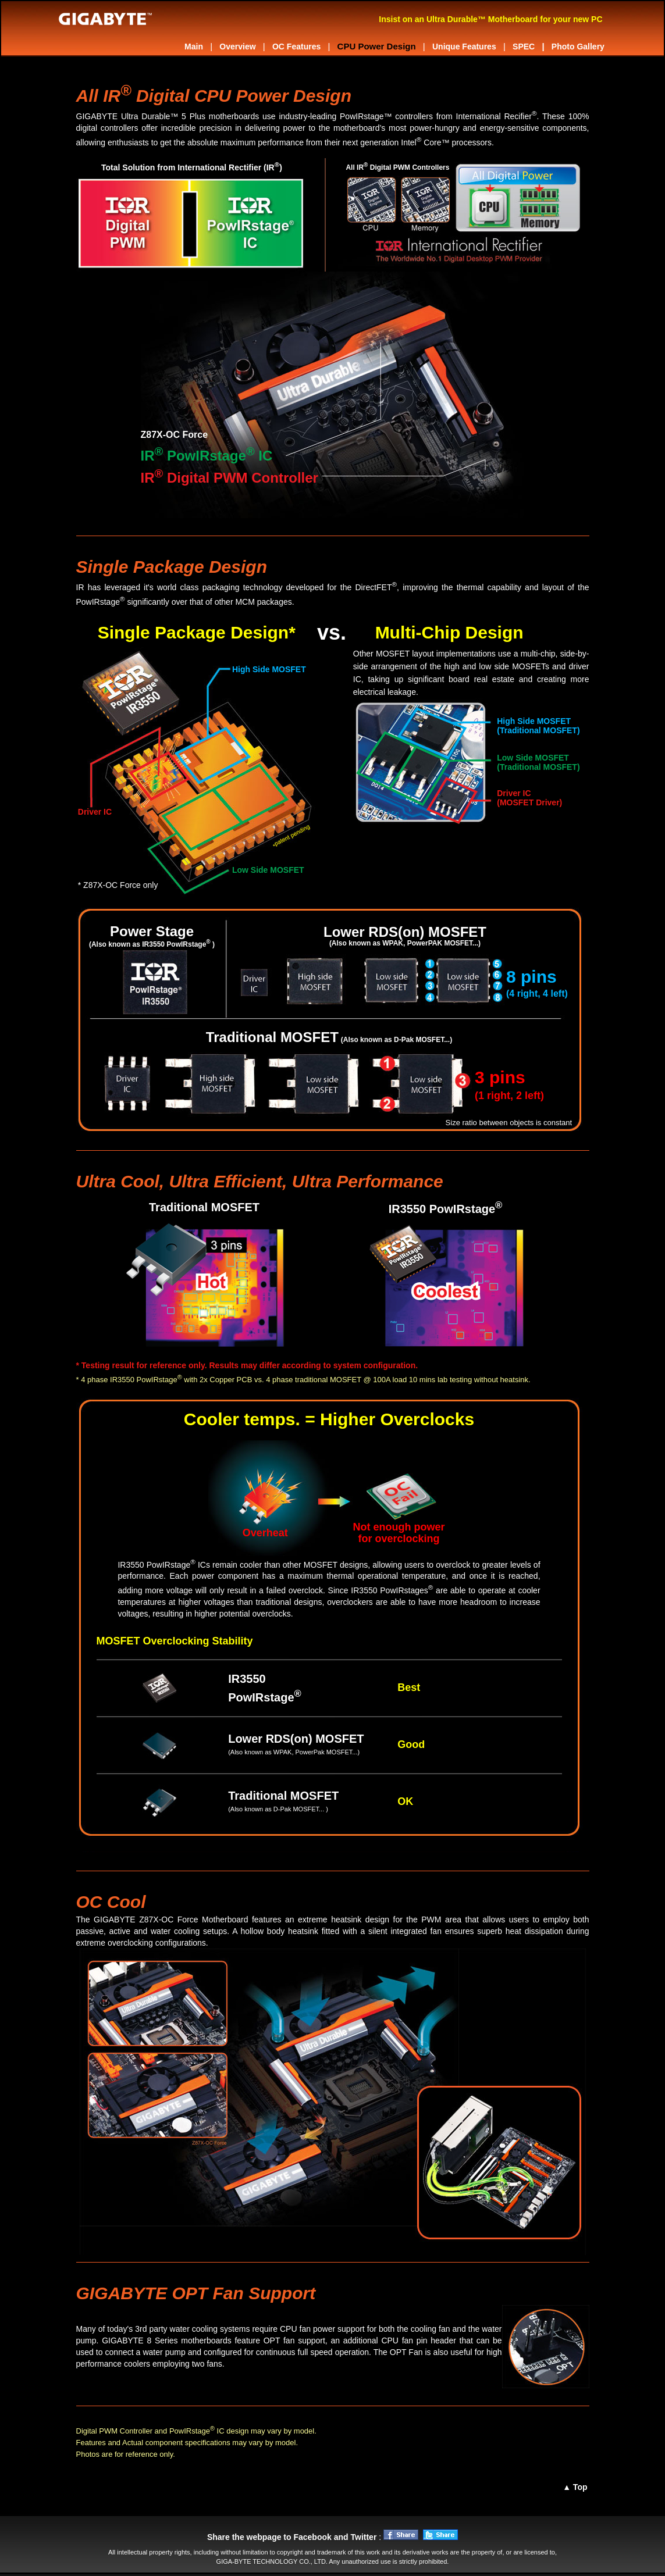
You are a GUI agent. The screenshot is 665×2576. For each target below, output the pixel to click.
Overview (237, 46)
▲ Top (575, 2487)
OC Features (296, 46)
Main (193, 46)
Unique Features (464, 46)
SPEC (523, 46)
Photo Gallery (576, 46)
